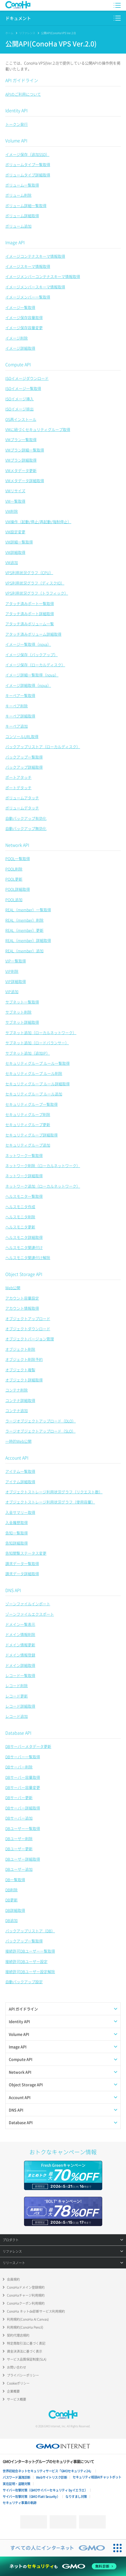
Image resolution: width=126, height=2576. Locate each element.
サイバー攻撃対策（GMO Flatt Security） (31, 2496)
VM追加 (11, 562)
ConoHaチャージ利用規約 (26, 2295)
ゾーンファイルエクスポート (29, 1614)
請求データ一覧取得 (22, 1563)
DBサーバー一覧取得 (22, 1756)
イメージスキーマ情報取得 (27, 266)
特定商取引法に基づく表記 (26, 2343)
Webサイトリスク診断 (51, 2477)
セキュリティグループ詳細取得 (31, 1135)
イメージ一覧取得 (20, 307)
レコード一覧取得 (20, 1675)
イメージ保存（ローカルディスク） (35, 664)
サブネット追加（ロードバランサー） (37, 1042)
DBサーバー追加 (19, 1818)
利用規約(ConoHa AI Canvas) (28, 2319)
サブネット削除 (18, 1012)
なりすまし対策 (76, 2496)
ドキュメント (18, 18)
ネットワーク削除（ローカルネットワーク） (42, 1165)
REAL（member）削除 (24, 920)
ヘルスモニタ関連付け (24, 1247)
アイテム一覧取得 (20, 1471)
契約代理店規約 (18, 2335)
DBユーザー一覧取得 (22, 1828)
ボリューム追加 (18, 226)
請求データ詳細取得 (22, 1573)
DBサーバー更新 (19, 1797)
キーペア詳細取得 (20, 716)
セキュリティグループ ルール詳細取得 (37, 1083)
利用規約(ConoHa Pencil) (25, 2327)
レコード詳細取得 (20, 1706)
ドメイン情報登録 (20, 1655)
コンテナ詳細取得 (20, 1400)
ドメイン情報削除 (20, 1634)
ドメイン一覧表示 (20, 1624)
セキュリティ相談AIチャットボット (97, 2477)
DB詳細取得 (15, 1910)
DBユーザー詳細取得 (22, 1859)
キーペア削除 (16, 705)
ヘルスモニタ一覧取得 (24, 1196)
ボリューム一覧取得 (22, 185)
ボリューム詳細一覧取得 (25, 205)
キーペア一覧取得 (20, 695)
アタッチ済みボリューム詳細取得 (33, 634)
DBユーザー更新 (19, 1848)
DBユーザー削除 (19, 1838)
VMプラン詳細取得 (21, 460)
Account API (16, 1457)
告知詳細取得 (16, 1543)
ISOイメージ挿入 (19, 398)
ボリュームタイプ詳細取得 (27, 175)
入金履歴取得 (16, 1522)
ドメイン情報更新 (20, 1644)
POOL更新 (13, 879)
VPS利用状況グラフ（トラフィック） (36, 593)
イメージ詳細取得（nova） (28, 685)
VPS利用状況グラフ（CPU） (29, 572)
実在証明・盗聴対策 (16, 2483)
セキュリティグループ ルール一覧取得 (37, 1063)
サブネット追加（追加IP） (27, 1053)
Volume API (16, 140)
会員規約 (13, 2279)
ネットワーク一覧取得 (24, 1155)
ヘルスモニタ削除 (20, 1216)
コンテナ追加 (16, 1410)
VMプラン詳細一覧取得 (24, 450)
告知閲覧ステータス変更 (25, 1553)
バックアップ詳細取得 (24, 767)
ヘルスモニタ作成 (20, 1206)
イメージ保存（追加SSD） (27, 154)
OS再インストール (20, 419)
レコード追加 (16, 1716)
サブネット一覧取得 (22, 1002)
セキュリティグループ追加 (27, 1145)
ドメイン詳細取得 (20, 1665)
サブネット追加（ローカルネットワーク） (40, 1032)
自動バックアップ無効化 (25, 828)
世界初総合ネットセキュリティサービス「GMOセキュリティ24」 (48, 2471)
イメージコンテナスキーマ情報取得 (35, 256)
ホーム (9, 33)
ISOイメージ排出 (19, 409)
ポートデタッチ (18, 787)
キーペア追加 (16, 726)
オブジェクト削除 (20, 1349)
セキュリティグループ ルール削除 (33, 1073)
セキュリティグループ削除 (27, 1114)
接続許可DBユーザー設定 (26, 1961)
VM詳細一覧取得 (19, 542)
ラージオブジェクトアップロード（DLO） (40, 1421)
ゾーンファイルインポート (27, 1603)
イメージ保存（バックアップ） (31, 654)
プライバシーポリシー (23, 2375)
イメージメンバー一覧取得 (27, 297)
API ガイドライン (21, 80)
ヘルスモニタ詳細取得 (24, 1237)
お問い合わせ (16, 2367)
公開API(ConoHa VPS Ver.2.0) (58, 33)
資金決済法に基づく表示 (24, 2351)
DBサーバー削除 (19, 1766)
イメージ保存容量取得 (24, 317)
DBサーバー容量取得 (22, 1777)
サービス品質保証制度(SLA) (26, 2359)
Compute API (18, 364)
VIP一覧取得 (15, 961)
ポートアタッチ (18, 777)
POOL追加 (13, 899)
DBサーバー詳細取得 (22, 1808)
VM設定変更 (15, 531)
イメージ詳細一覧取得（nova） (31, 675)
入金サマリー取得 (20, 1512)
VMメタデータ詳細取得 (24, 480)
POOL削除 (13, 869)
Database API (18, 1733)
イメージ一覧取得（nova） (28, 644)
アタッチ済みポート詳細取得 (29, 613)
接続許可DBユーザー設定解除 (30, 1971)
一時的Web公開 (18, 1441)
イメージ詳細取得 (20, 348)
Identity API (16, 110)
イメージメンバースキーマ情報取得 (35, 286)
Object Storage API (23, 1274)
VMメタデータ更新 (21, 470)
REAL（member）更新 (24, 930)
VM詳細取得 (15, 552)
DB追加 (11, 1920)
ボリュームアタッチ (22, 797)
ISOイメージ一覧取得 (23, 388)
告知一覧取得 (16, 1532)
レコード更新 (16, 1696)
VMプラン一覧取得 (21, 439)
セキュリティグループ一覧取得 (31, 1104)
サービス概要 (16, 2399)
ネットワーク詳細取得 (24, 1175)
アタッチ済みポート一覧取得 (29, 603)
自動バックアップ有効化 (25, 818)
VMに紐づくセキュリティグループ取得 (37, 429)
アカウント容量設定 (22, 1298)
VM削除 (11, 511)
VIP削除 (11, 971)
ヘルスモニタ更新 (20, 1226)
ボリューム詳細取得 (22, 215)
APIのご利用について (23, 94)
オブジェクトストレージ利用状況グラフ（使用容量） (50, 1502)
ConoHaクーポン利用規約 (26, 2303)
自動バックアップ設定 (24, 1981)
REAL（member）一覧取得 (28, 909)
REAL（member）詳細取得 (28, 940)
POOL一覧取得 (17, 858)
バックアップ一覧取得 (24, 757)
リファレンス (27, 33)
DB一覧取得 (15, 1879)
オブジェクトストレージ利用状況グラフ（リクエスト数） (54, 1491)
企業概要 (13, 2391)
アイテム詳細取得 (20, 1481)
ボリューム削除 (18, 195)
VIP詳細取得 (15, 981)
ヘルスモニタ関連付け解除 (27, 1257)
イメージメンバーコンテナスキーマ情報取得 (42, 276)
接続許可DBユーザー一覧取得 (30, 1951)
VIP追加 (11, 991)
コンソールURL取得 (21, 736)
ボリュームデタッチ (22, 808)
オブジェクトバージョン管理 (29, 1338)
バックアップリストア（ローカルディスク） (42, 746)
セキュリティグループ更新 (27, 1124)
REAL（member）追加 (24, 950)
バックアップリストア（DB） (30, 1930)
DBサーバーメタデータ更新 (28, 1746)
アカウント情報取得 (22, 1308)
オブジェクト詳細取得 (24, 1379)
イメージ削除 (16, 338)
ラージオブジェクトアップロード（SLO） (40, 1431)
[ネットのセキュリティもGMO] (63, 2566)
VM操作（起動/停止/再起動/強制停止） (38, 521)
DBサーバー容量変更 (22, 1787)
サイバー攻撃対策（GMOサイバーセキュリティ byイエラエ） (45, 2490)
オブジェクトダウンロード (27, 1328)
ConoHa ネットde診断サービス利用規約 (36, 2311)
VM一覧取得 (15, 501)
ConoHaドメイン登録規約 (26, 2287)
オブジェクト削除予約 (24, 1359)
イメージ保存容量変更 (24, 327)
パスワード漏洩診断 (16, 2477)
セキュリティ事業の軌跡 (20, 2502)
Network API (17, 845)
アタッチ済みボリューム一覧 (29, 623)
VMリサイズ (15, 490)
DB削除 (11, 1889)
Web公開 (12, 1287)
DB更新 (11, 1899)
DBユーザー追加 (19, 1869)
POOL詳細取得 (17, 889)
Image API (15, 242)
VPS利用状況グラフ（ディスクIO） (34, 583)
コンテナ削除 (16, 1390)
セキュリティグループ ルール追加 (33, 1093)
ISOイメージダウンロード (27, 378)
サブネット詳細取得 (22, 1022)
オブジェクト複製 (20, 1369)
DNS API (13, 1590)
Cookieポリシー (18, 2383)
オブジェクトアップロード (27, 1318)
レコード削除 (16, 1685)
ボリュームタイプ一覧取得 (27, 164)
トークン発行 (16, 124)
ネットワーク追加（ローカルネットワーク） (42, 1186)
